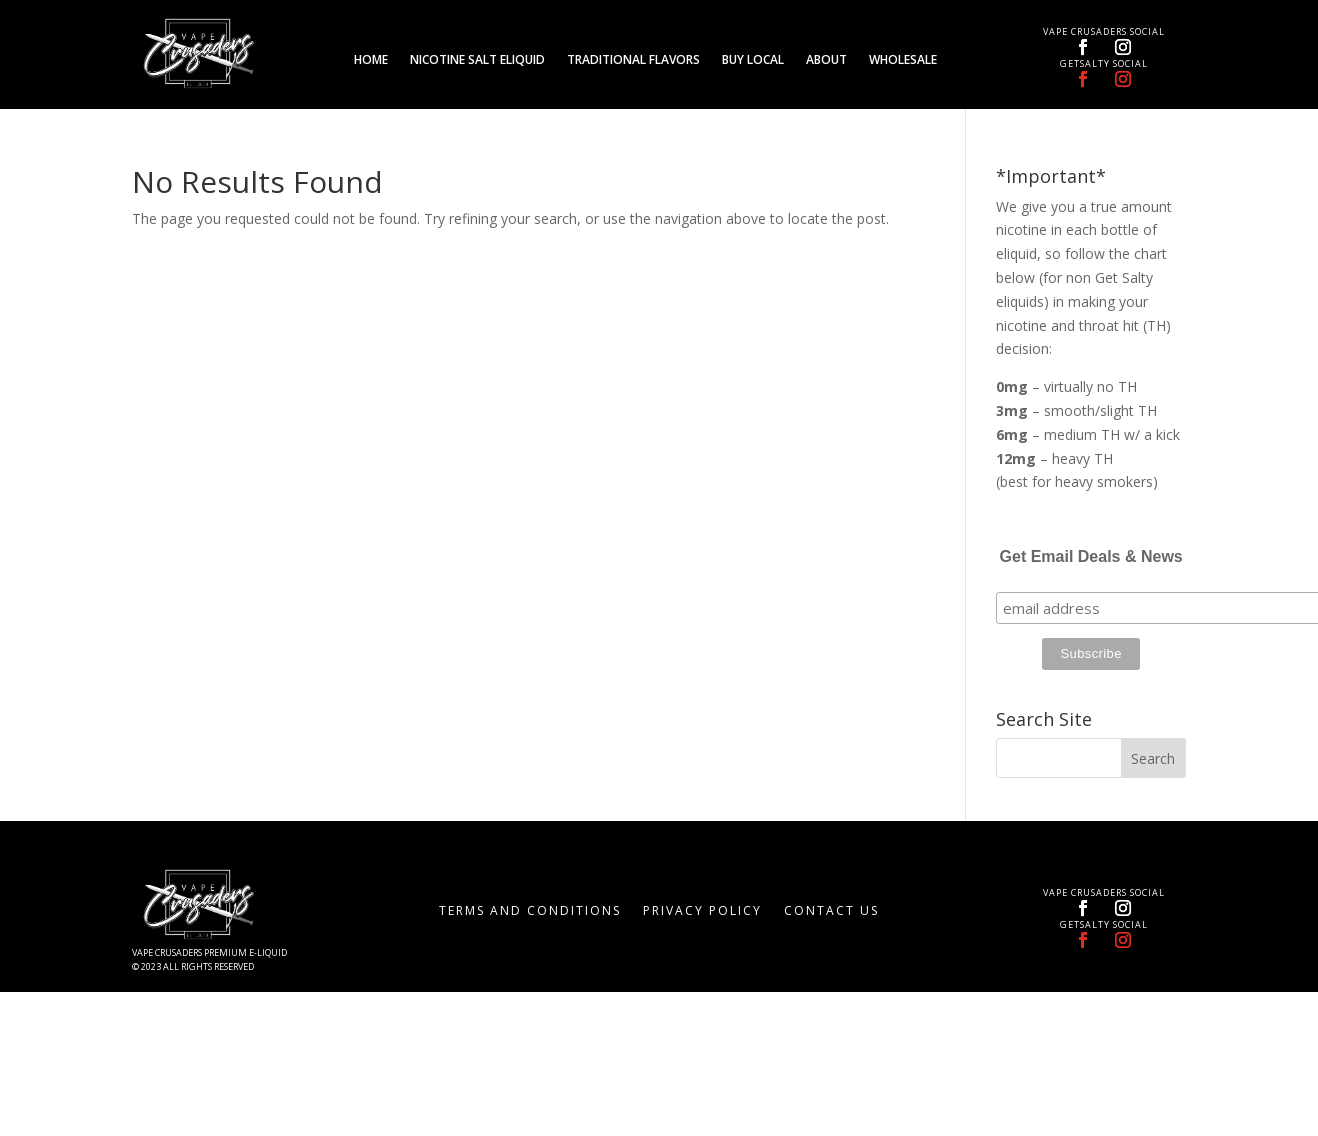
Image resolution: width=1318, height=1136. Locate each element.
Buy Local (753, 60)
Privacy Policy (702, 911)
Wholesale (903, 60)
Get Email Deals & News (1091, 556)
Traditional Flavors (633, 60)
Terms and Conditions (530, 911)
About (826, 60)
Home (371, 60)
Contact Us (831, 911)
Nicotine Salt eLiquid (477, 60)
